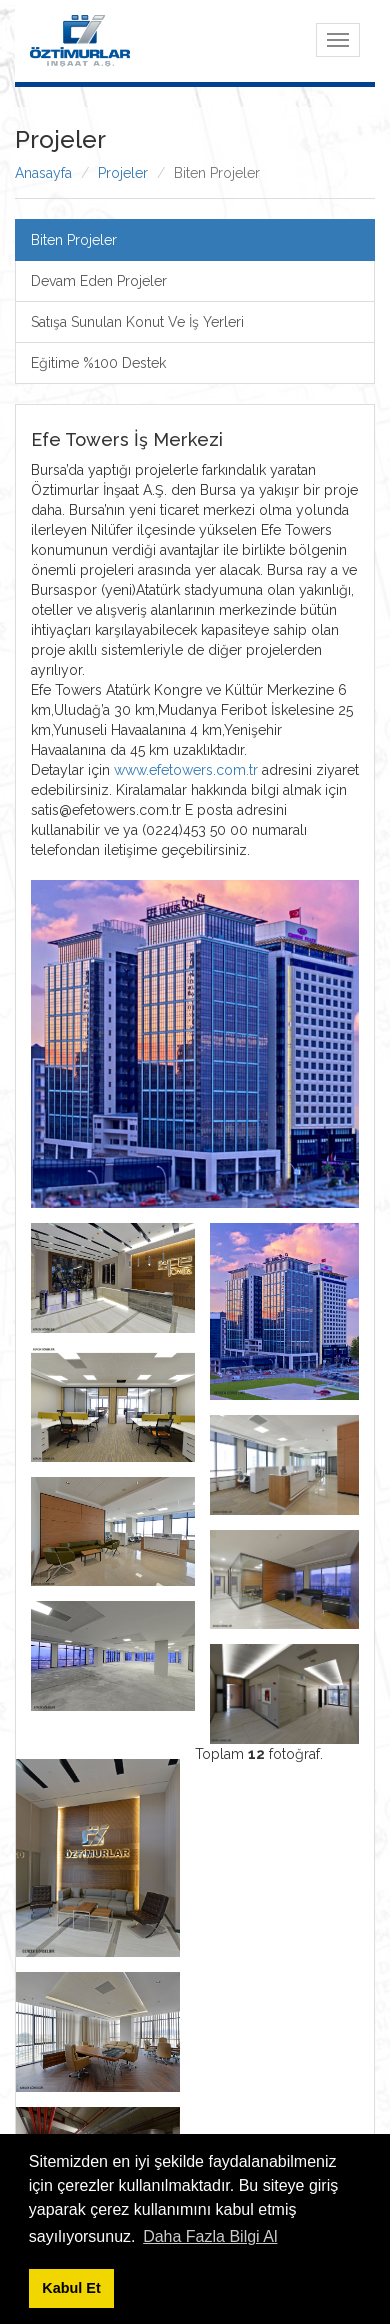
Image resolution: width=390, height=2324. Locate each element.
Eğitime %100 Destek (98, 363)
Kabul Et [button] (71, 2288)
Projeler (123, 173)
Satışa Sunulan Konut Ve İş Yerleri (137, 322)
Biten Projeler (74, 240)
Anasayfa (43, 173)
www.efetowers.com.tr (186, 770)
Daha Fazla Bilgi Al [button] (210, 2236)
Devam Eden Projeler (99, 281)
